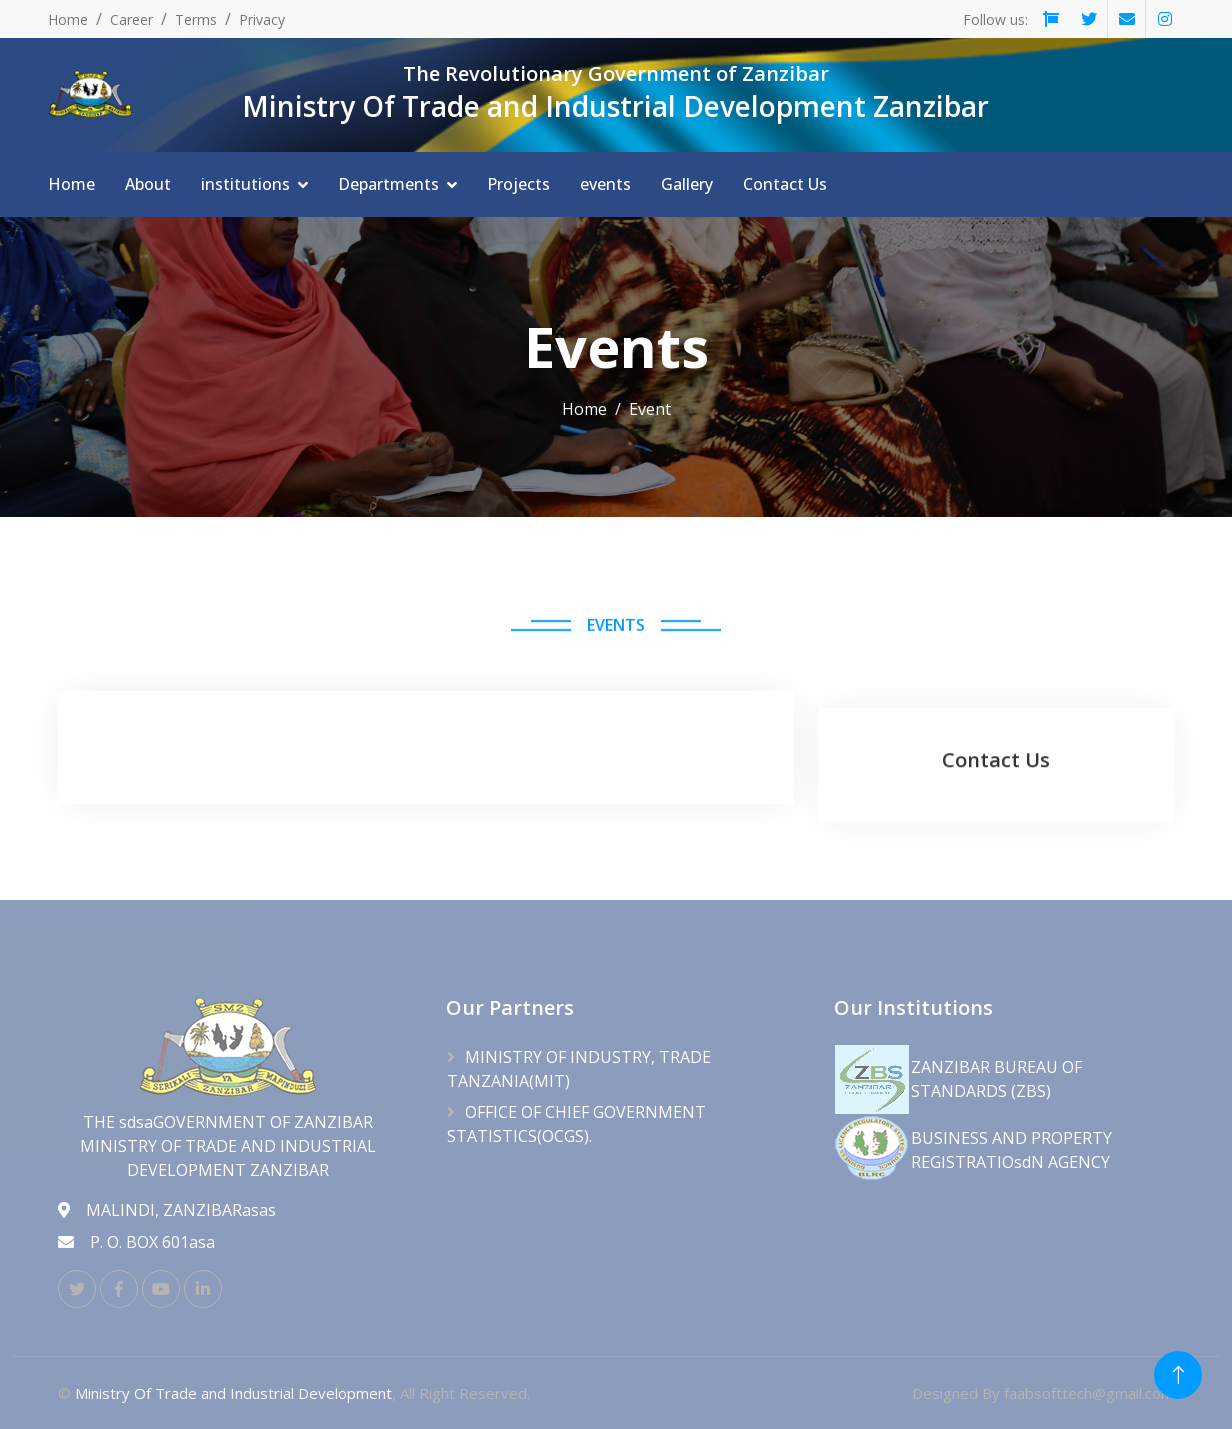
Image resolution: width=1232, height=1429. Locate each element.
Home (68, 19)
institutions (245, 184)
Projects (518, 184)
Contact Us (785, 184)
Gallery (687, 184)
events (605, 184)
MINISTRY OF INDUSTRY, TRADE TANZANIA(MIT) (579, 1069)
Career (131, 19)
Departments (388, 184)
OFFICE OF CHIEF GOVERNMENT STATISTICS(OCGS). (576, 1124)
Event (650, 409)
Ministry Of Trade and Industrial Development (233, 1393)
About (148, 184)
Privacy (262, 19)
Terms (196, 19)
